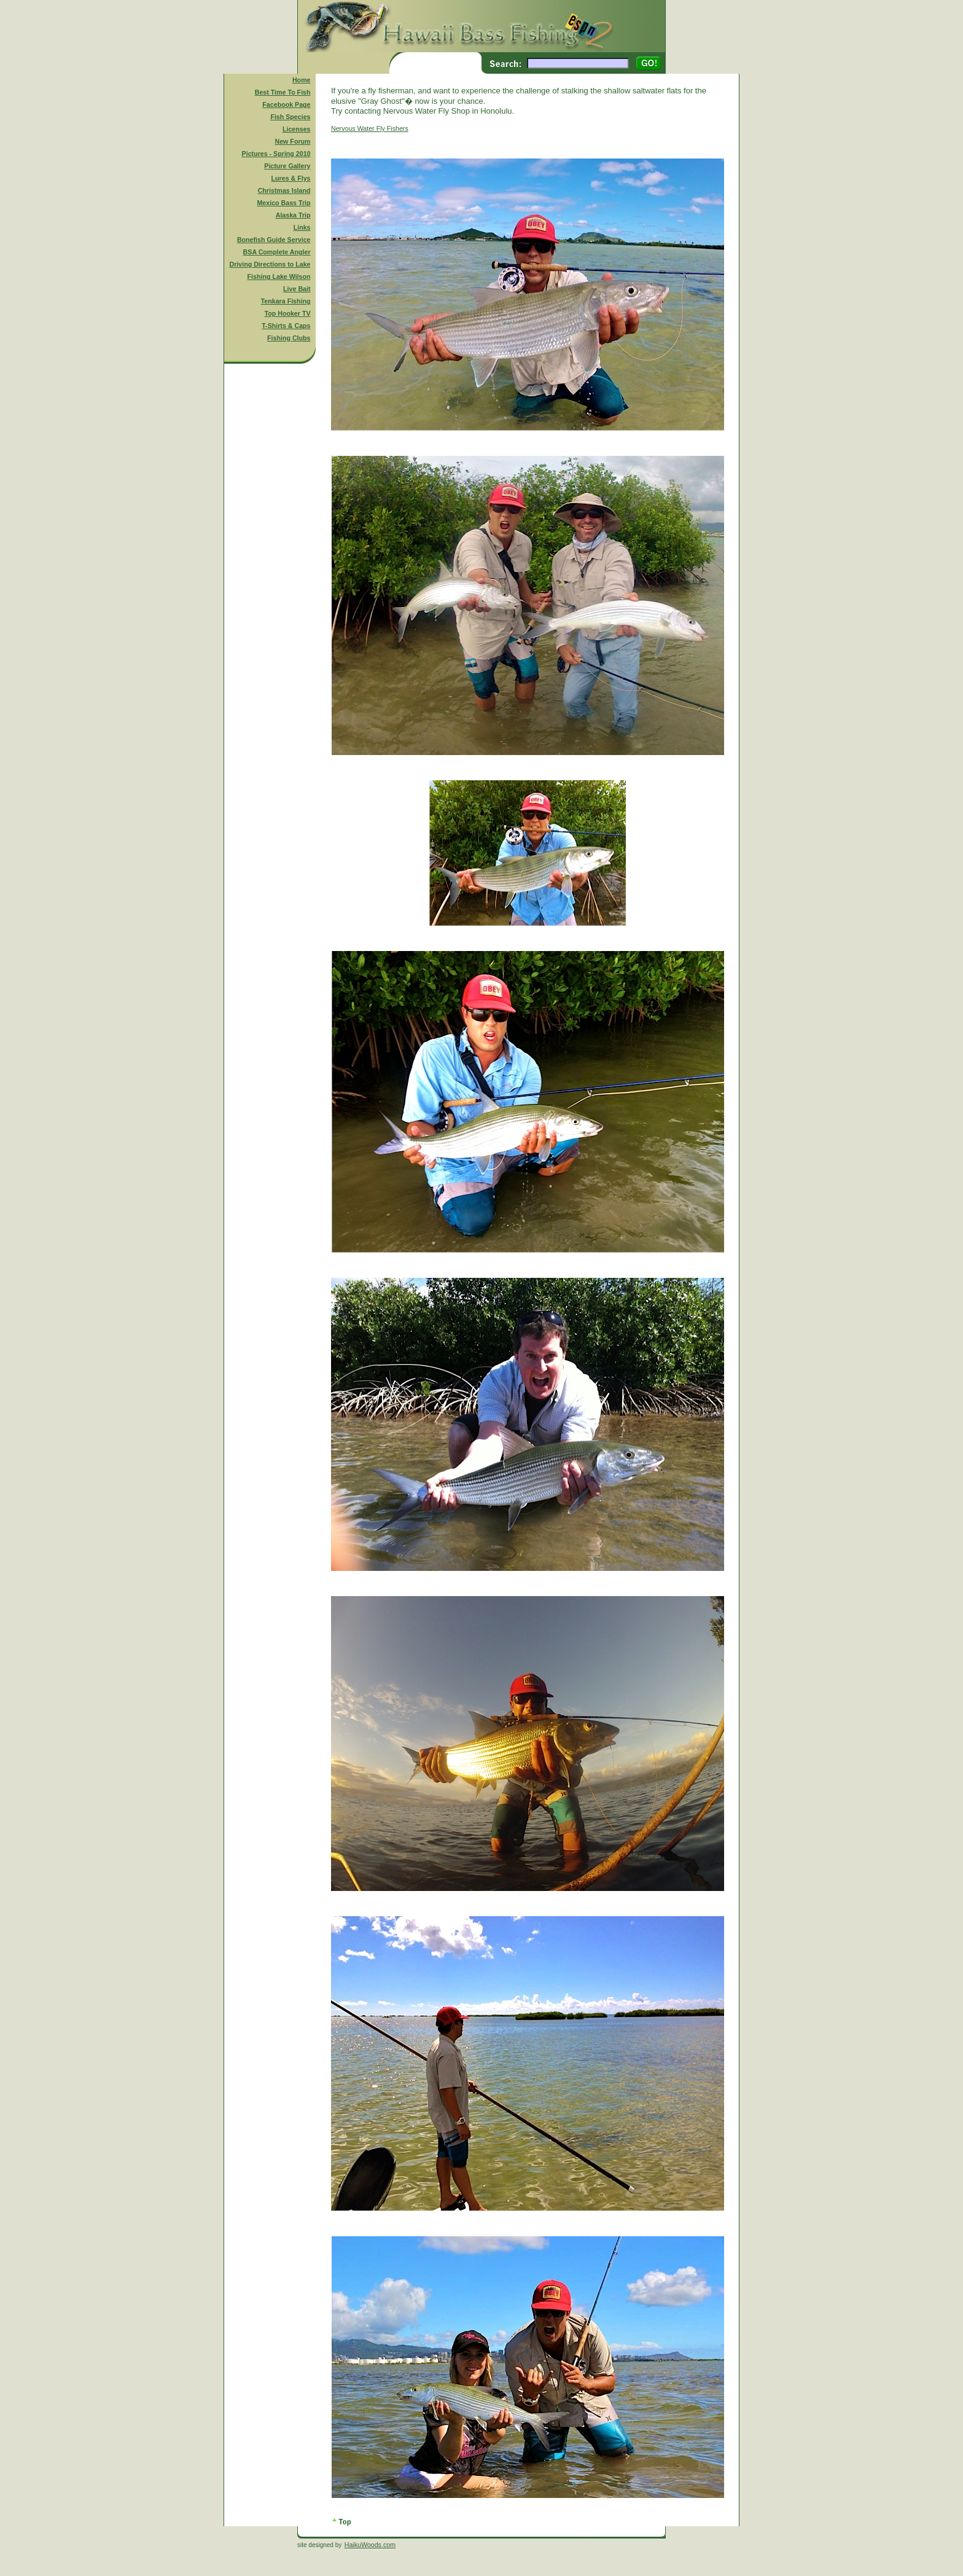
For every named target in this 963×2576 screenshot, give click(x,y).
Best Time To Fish (283, 92)
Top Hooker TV (288, 313)
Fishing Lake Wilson (279, 276)
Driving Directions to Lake (269, 264)
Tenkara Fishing (286, 301)
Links (302, 227)
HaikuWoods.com (370, 2544)
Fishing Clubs (288, 338)
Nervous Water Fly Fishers (369, 128)
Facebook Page (286, 104)
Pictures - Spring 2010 (276, 153)
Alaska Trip (293, 215)
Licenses (297, 129)
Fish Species (290, 116)
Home (301, 80)
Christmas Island (284, 190)
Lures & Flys (291, 178)
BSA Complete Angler (277, 252)
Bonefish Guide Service (274, 239)
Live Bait (296, 288)
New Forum (293, 141)
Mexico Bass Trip (283, 202)
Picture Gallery (287, 166)
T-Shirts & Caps (286, 325)
